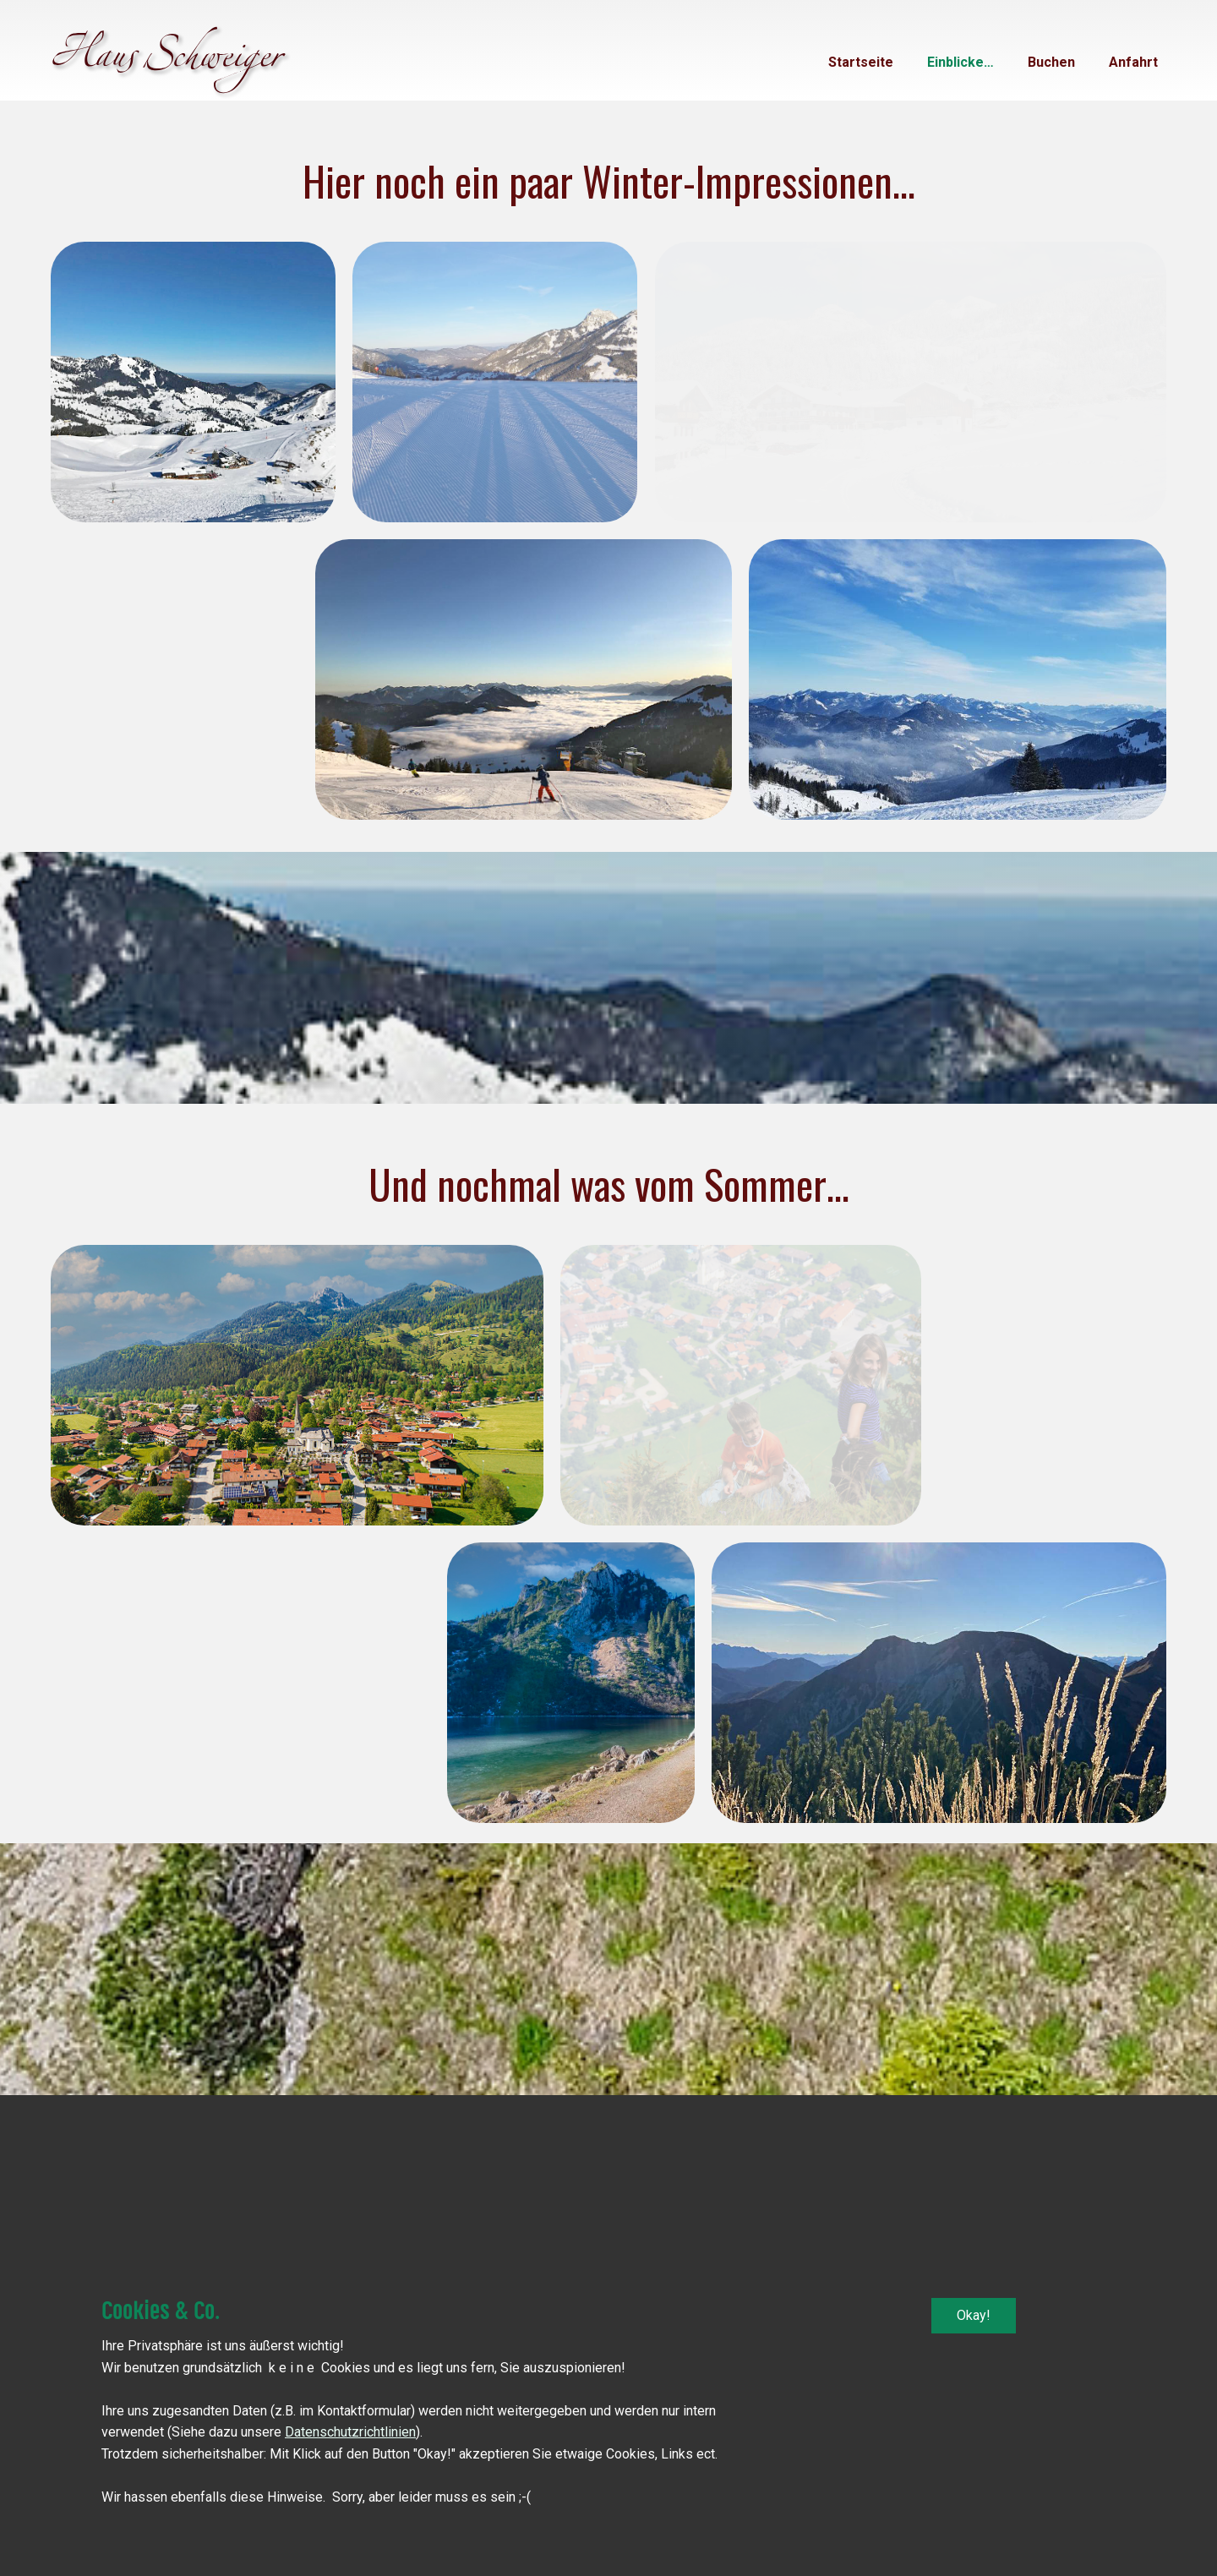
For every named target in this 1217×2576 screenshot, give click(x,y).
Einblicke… (960, 62)
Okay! (974, 2315)
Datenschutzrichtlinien (350, 2432)
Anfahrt (1133, 62)
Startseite (860, 62)
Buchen (1051, 62)
